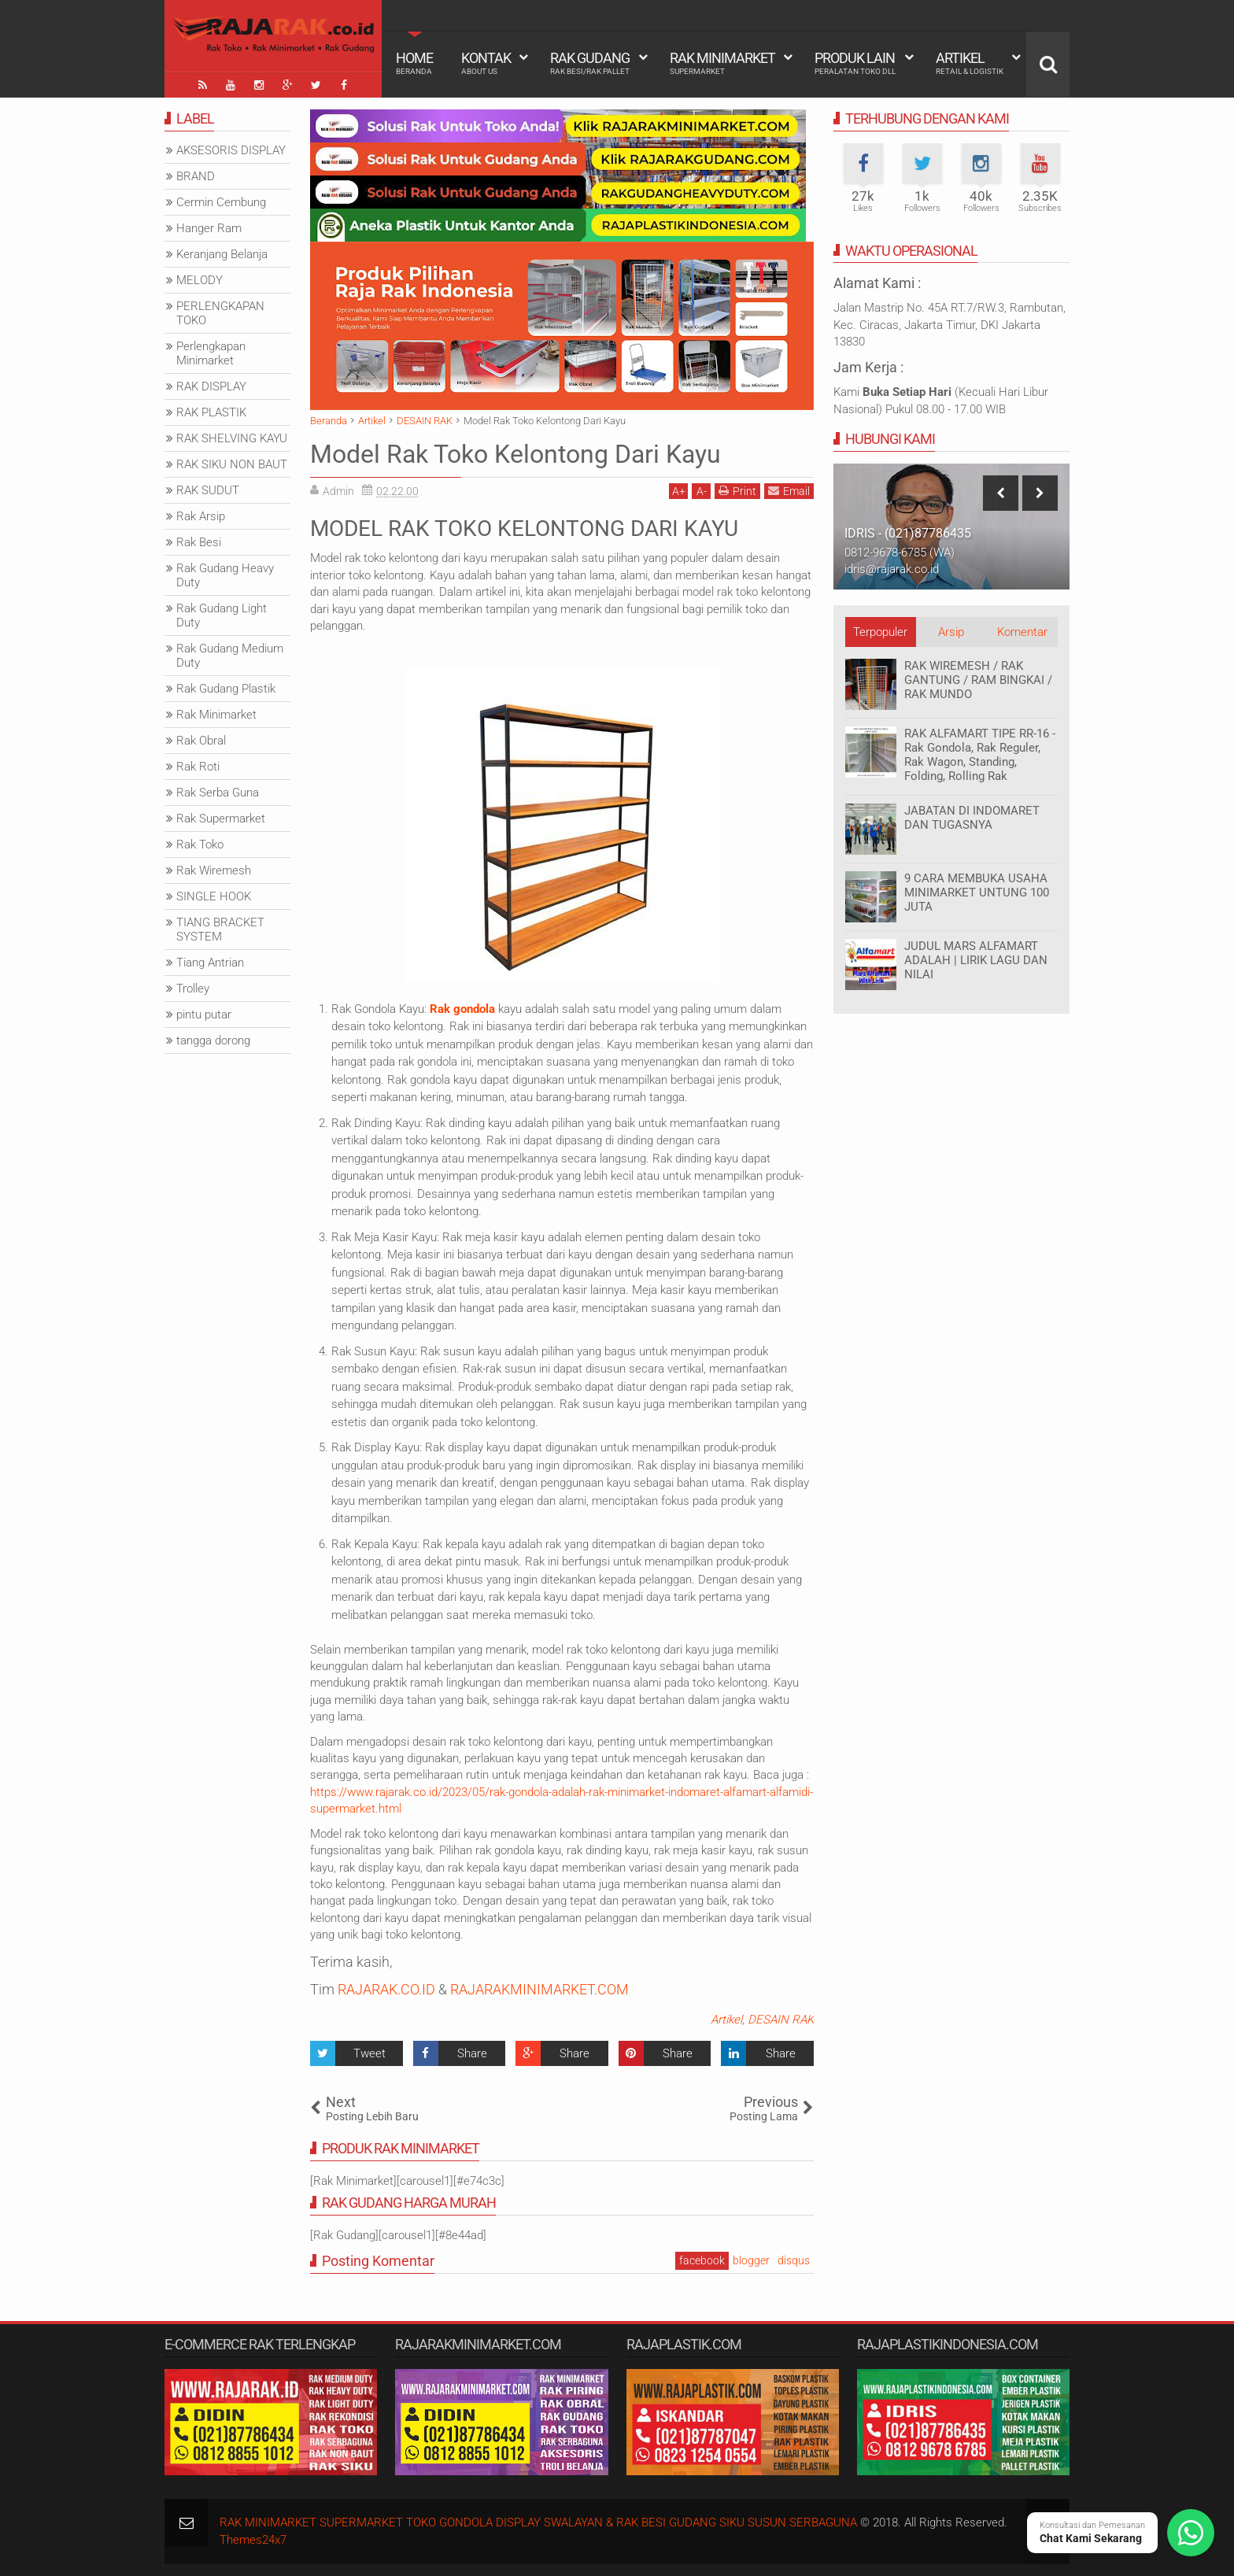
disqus (794, 2260)
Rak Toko (200, 844)
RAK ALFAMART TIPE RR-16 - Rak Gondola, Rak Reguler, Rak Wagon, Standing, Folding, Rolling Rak (979, 754)
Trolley (192, 988)
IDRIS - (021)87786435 (907, 533)
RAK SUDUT (207, 490)
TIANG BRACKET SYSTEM (220, 929)
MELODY (199, 280)
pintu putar (203, 1014)
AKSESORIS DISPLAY (231, 150)
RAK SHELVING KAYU (231, 438)
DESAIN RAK (781, 2019)
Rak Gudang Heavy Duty (225, 575)
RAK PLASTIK (211, 412)
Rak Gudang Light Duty (221, 615)
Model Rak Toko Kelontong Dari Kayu (515, 454)
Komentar (1022, 632)
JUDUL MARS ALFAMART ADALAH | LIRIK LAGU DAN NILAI (975, 960)
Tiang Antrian (210, 962)
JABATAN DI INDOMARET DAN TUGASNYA (972, 818)
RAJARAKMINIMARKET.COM (539, 1989)
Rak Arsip (200, 516)
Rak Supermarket (220, 818)
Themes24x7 (253, 2540)
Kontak (486, 63)
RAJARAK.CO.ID (386, 1989)
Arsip (951, 632)
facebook (702, 2260)
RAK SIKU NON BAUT (231, 464)
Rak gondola (462, 1009)
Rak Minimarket (722, 63)
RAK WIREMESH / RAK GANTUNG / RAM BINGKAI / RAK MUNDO (978, 680)
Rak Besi (198, 542)
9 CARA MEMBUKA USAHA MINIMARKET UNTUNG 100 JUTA (976, 892)
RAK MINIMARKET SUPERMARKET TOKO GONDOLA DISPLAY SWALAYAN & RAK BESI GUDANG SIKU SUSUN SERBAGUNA (538, 2522)
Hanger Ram (209, 228)
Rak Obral (201, 741)
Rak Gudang (590, 63)
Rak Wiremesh (213, 870)
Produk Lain (855, 63)
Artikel (969, 63)
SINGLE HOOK (213, 896)
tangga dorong (213, 1040)
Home (414, 63)
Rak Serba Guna (217, 792)
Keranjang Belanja (222, 254)
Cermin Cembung (221, 202)
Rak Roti (198, 766)
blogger (751, 2260)
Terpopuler (880, 632)
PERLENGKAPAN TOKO (220, 313)
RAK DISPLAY (211, 386)
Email (789, 490)
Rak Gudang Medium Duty (229, 655)
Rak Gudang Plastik (225, 689)
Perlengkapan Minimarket (211, 353)
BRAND (195, 176)
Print (737, 490)
